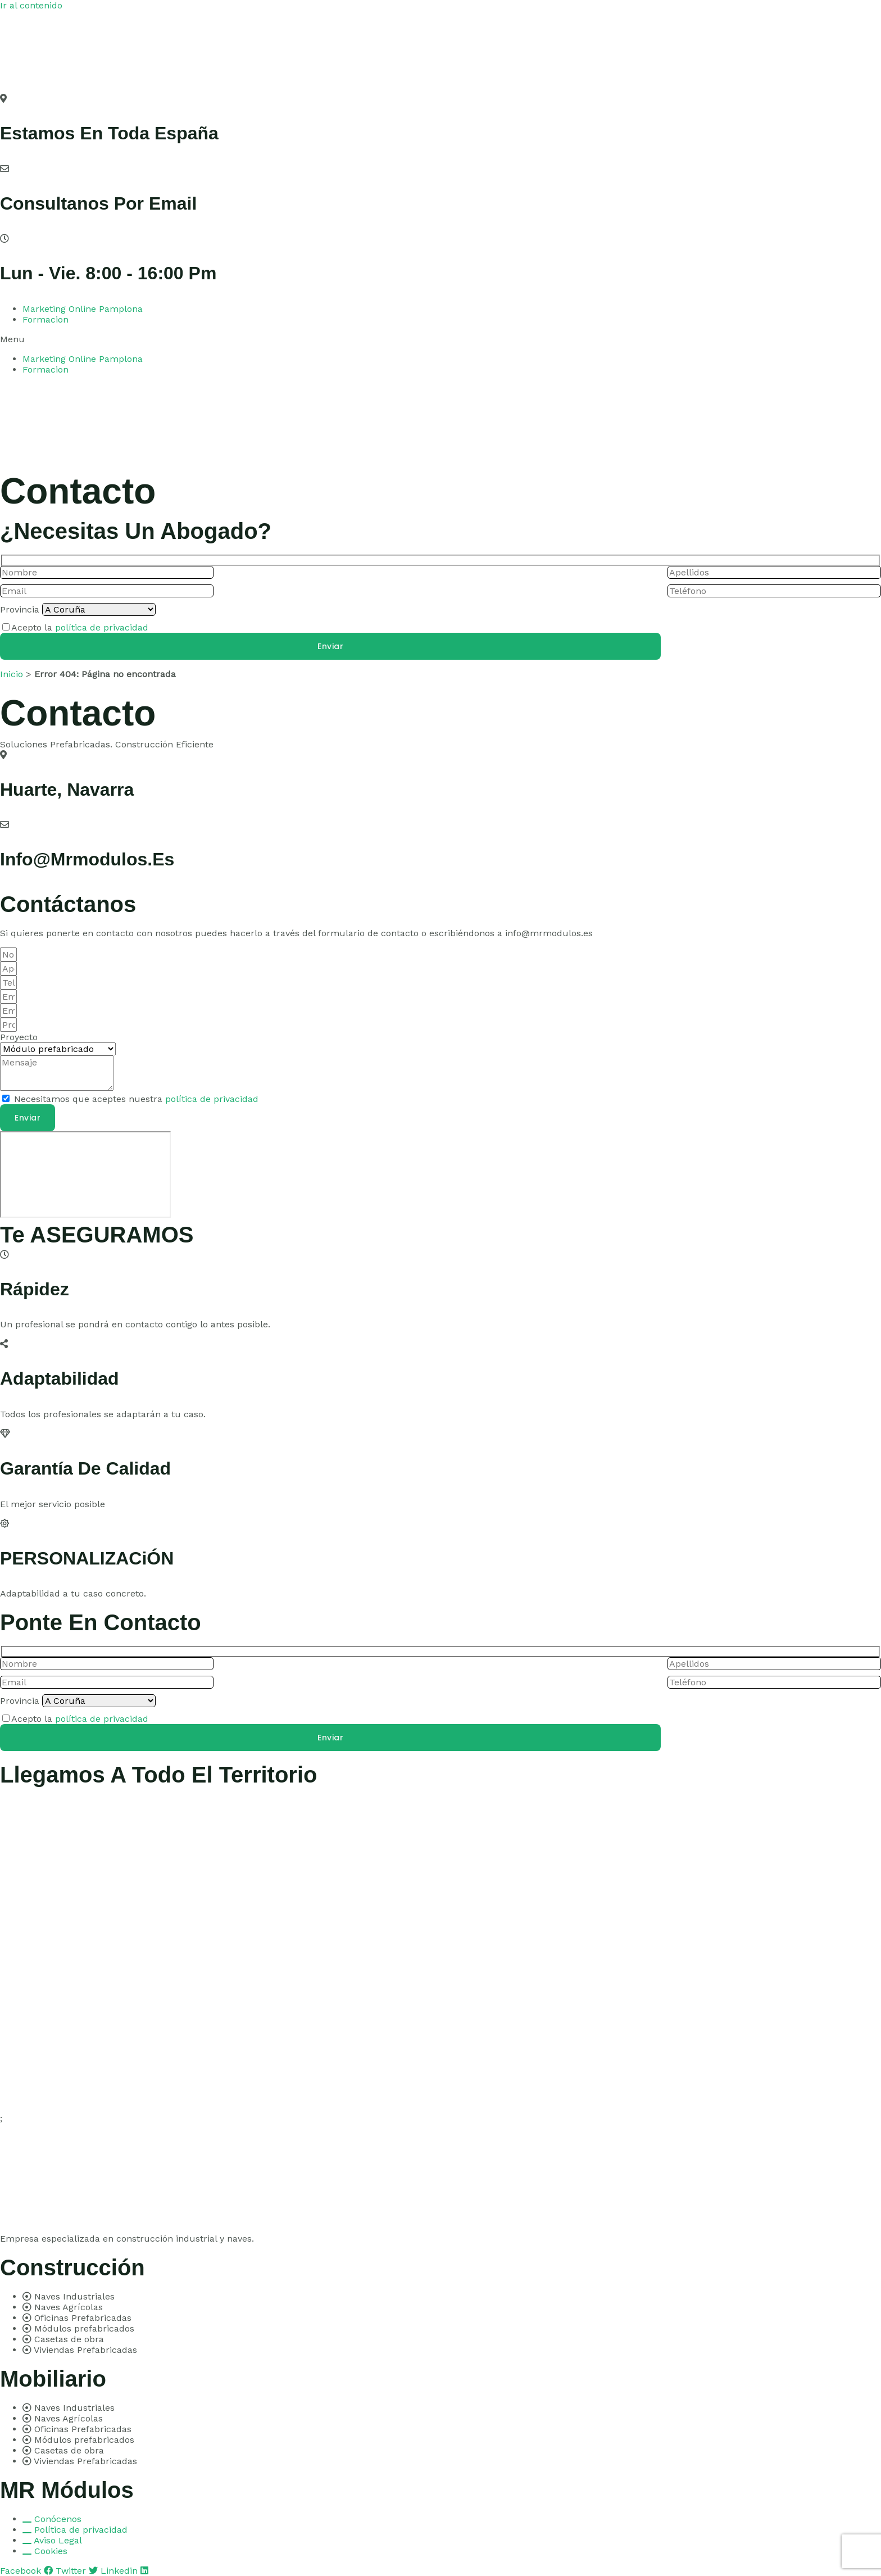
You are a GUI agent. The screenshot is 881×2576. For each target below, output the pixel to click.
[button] (440, 339)
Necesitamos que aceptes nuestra (136, 1099)
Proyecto (19, 1037)
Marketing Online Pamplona (82, 308)
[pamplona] (85, 1174)
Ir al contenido (31, 5)
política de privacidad (101, 627)
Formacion (45, 319)
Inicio (11, 674)
